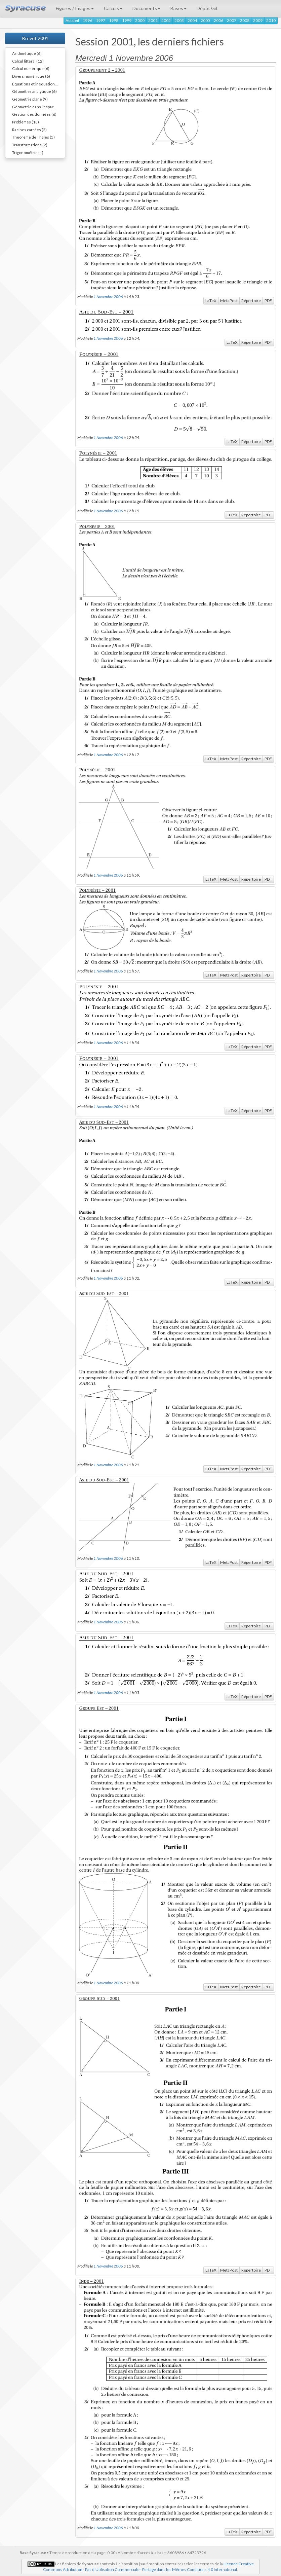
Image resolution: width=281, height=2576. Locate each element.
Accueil (72, 20)
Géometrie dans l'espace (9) (37, 106)
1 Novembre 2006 (108, 296)
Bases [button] (178, 8)
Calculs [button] (113, 8)
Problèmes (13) (25, 121)
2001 (153, 20)
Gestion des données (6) (34, 114)
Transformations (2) (29, 144)
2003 (179, 20)
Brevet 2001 (35, 38)
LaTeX (210, 300)
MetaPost (229, 300)
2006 (218, 20)
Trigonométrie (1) (27, 152)
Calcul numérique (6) (30, 68)
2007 (231, 20)
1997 (100, 20)
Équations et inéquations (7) (37, 83)
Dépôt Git (207, 8)
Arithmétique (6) (27, 53)
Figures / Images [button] (75, 8)
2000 (140, 20)
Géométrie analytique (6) (34, 91)
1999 (126, 20)
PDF (268, 300)
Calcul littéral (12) (28, 61)
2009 (258, 20)
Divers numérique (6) (31, 76)
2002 (166, 20)
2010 (271, 20)
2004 (192, 20)
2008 (244, 20)
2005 (205, 20)
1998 (113, 20)
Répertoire (251, 300)
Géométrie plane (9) (30, 99)
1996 (87, 20)
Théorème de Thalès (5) (33, 137)
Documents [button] (146, 8)
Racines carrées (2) (29, 129)
